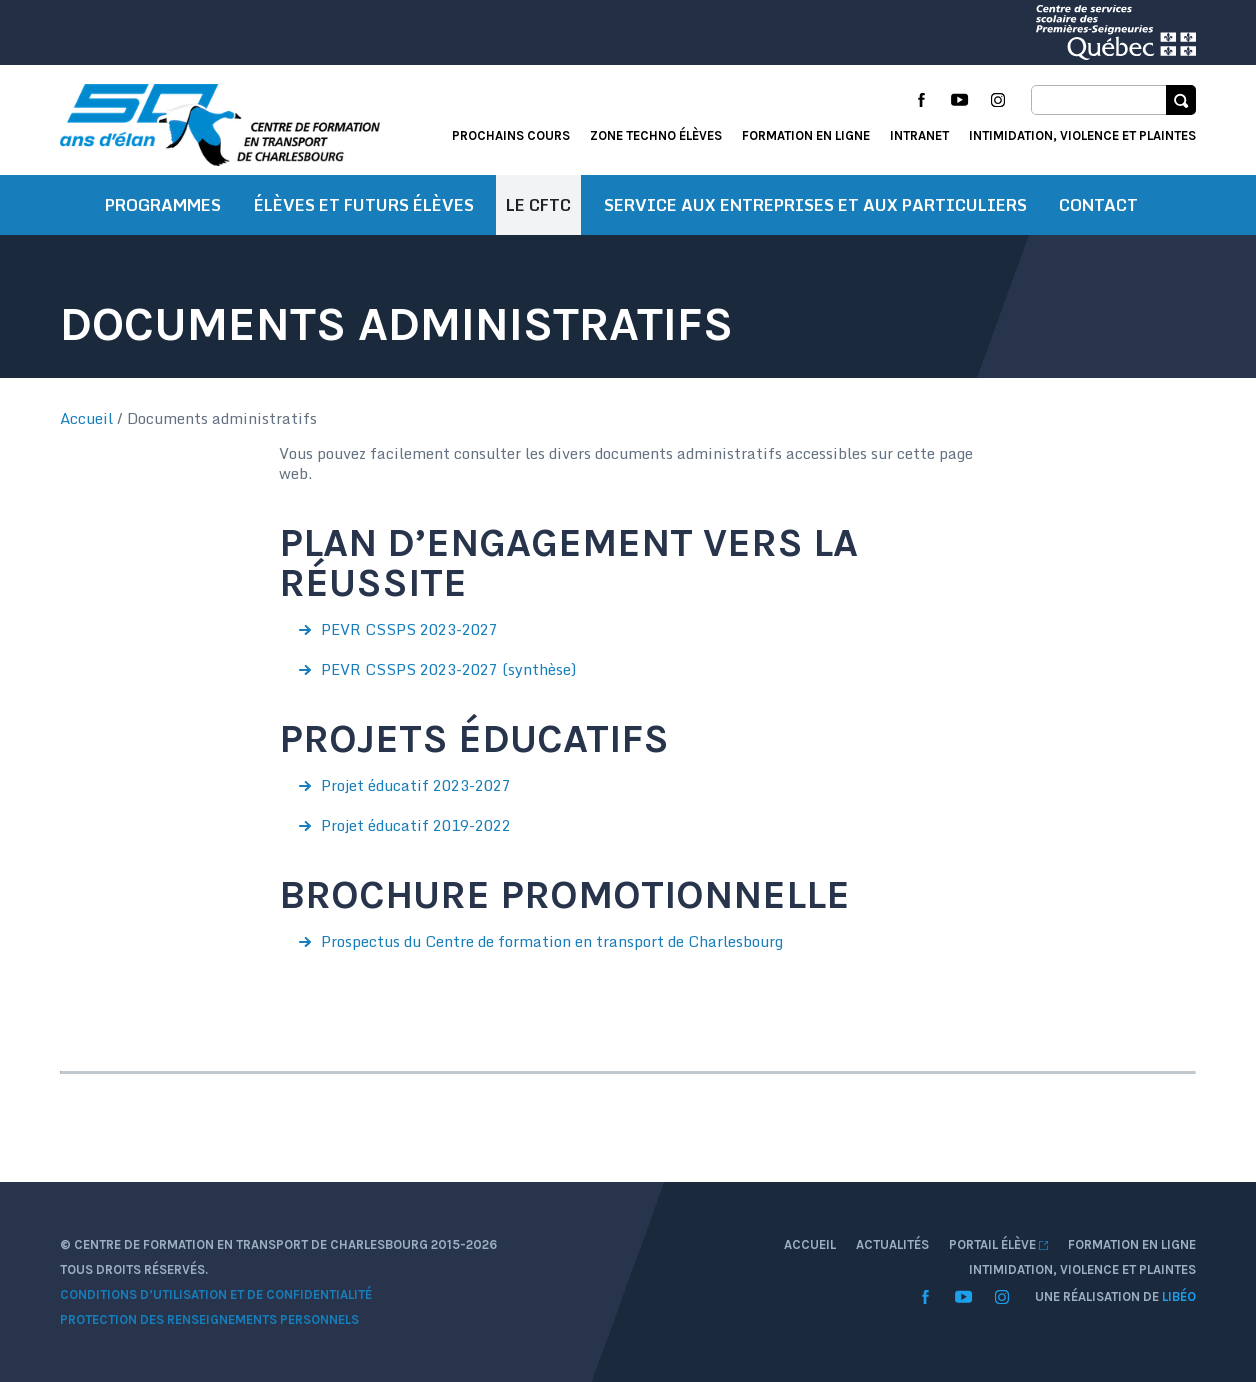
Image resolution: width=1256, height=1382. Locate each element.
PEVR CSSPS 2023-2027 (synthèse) (448, 669)
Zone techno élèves (656, 135)
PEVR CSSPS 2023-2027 (409, 629)
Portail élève (998, 1244)
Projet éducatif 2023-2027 (416, 785)
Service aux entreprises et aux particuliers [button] (815, 205)
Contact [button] (1098, 205)
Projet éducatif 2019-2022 (416, 825)
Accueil (86, 418)
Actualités (892, 1244)
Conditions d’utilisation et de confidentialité (216, 1294)
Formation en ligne (806, 135)
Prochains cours (511, 135)
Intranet (919, 135)
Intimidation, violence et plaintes (1082, 135)
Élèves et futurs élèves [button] (364, 205)
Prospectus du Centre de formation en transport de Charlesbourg (552, 941)
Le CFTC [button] (538, 205)
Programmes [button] (163, 205)
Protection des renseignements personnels (209, 1319)
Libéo (1179, 1296)
